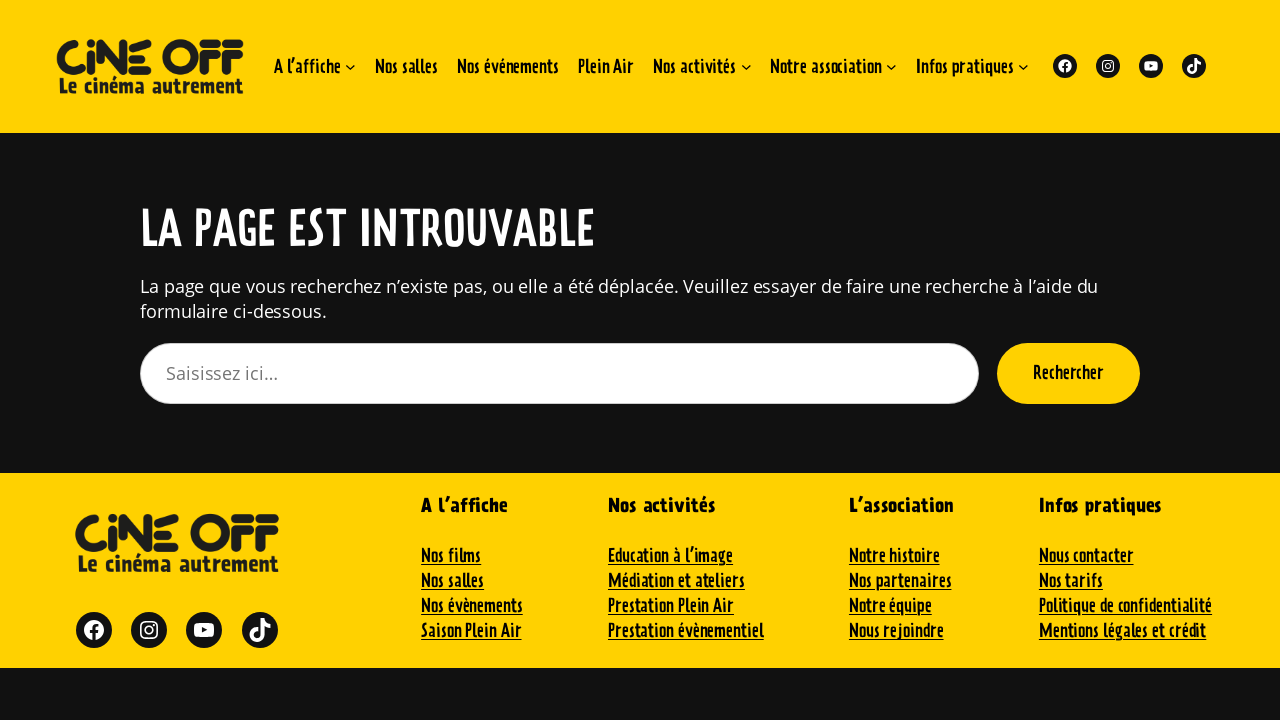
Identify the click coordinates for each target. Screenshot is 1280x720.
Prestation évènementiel (686, 630)
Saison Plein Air (471, 630)
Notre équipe (890, 605)
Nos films (451, 555)
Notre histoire (894, 555)
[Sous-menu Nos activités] (746, 66)
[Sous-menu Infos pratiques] (1023, 66)
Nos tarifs (1071, 580)
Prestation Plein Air (671, 605)
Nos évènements (472, 605)
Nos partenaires (900, 580)
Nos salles (452, 580)
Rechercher (1068, 372)
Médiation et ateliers (676, 580)
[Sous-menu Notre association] (891, 66)
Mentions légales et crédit (1122, 630)
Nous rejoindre (896, 630)
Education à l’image (670, 555)
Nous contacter (1086, 555)
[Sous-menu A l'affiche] (350, 66)
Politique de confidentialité (1125, 605)
